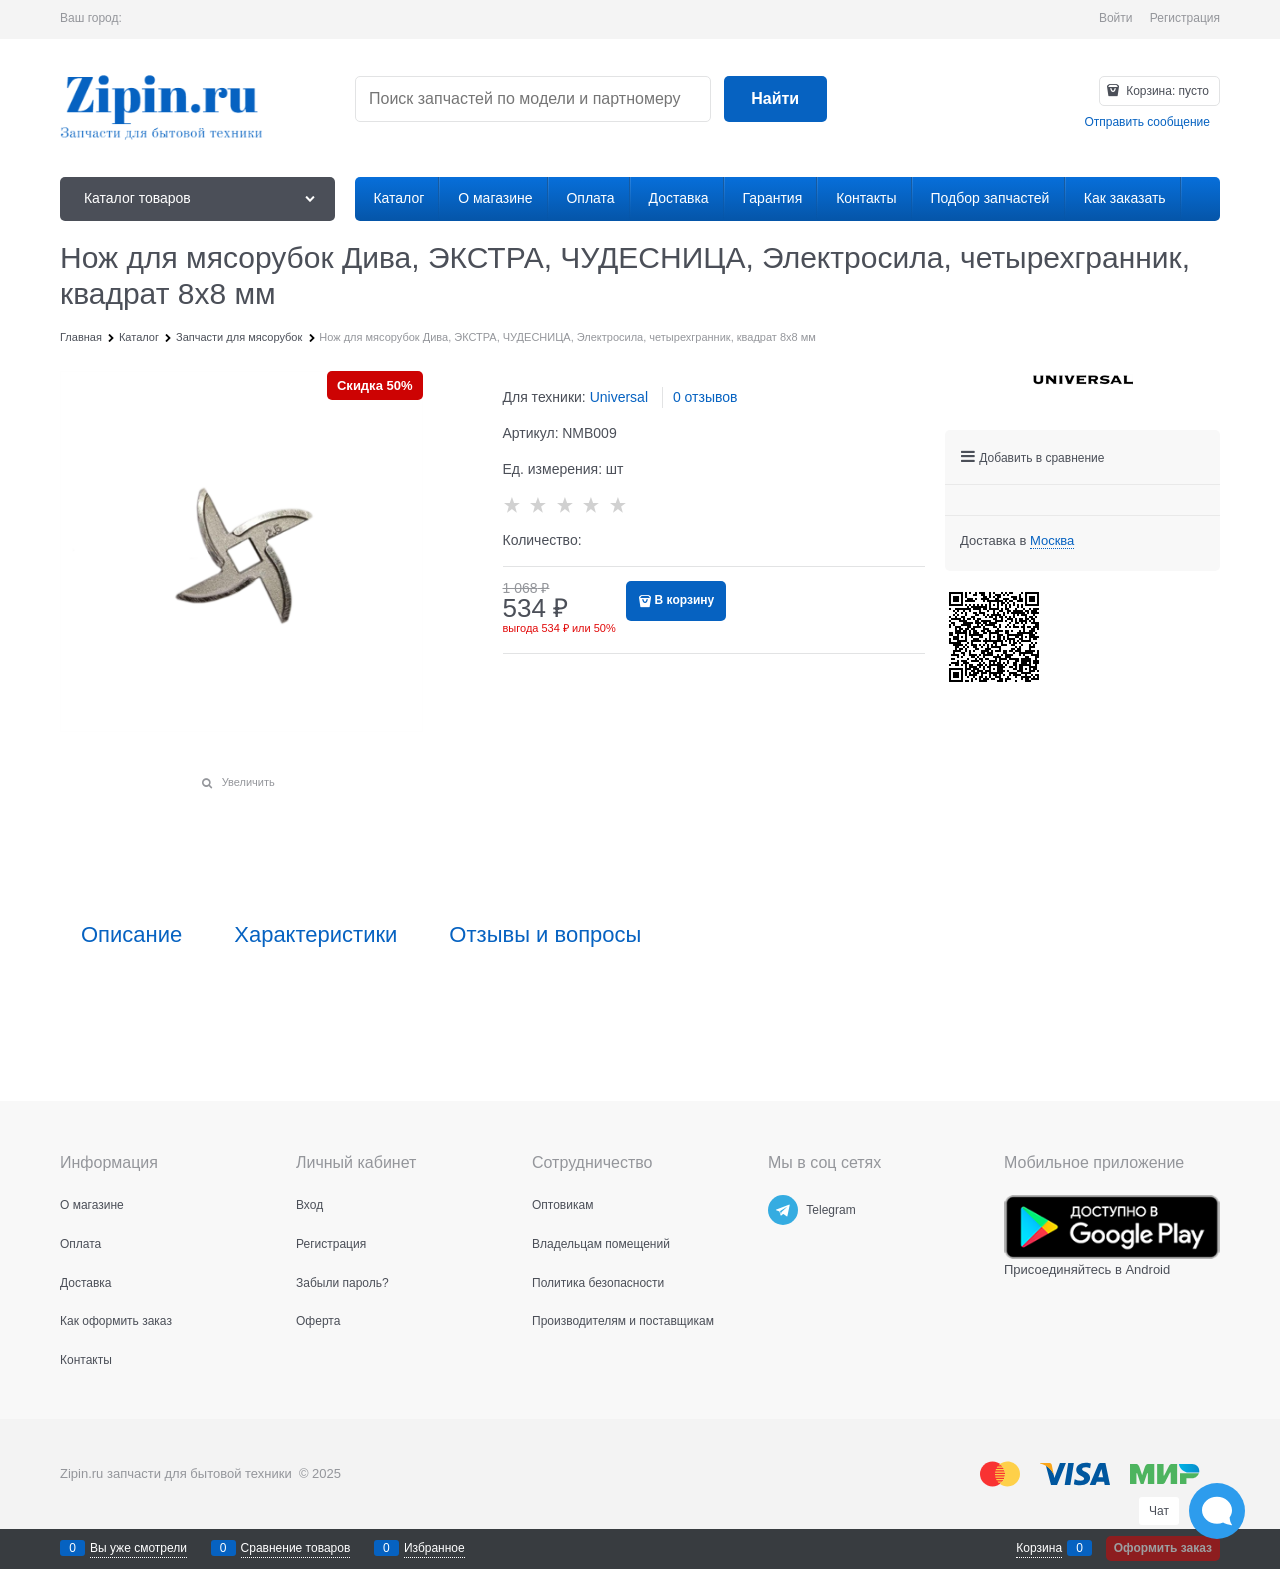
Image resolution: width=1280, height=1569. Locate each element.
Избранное (434, 1548)
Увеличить (248, 782)
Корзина (1039, 1548)
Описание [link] (131, 935)
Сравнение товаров (296, 1548)
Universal (619, 397)
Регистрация (1185, 18)
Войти (1116, 18)
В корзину (685, 600)
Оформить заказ (1163, 1548)
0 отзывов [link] (705, 397)
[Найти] (775, 99)
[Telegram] (783, 1210)
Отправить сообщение (1147, 122)
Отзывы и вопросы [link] (545, 935)
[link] (1052, 541)
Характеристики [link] (315, 935)
